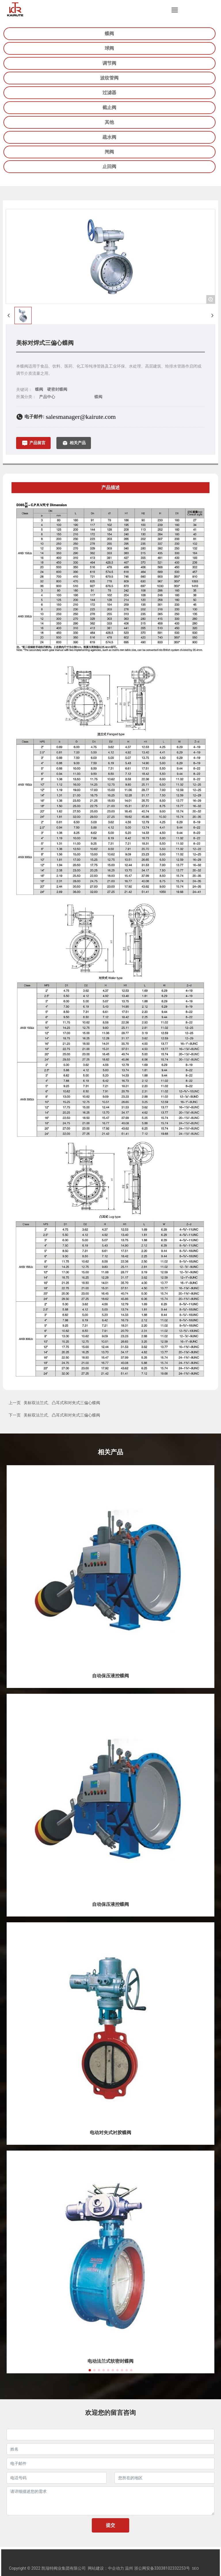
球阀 (109, 48)
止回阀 (109, 166)
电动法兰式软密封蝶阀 (110, 2361)
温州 (129, 2568)
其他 (109, 122)
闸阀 (109, 152)
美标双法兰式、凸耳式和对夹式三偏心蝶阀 (62, 1402)
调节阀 (109, 63)
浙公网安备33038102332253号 (162, 2568)
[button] (90, 2370)
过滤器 (109, 92)
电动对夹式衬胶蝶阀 (110, 2132)
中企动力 (116, 2568)
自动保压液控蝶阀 (110, 1675)
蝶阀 (109, 33)
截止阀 (109, 107)
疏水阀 (109, 137)
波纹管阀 (109, 78)
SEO (195, 2568)
